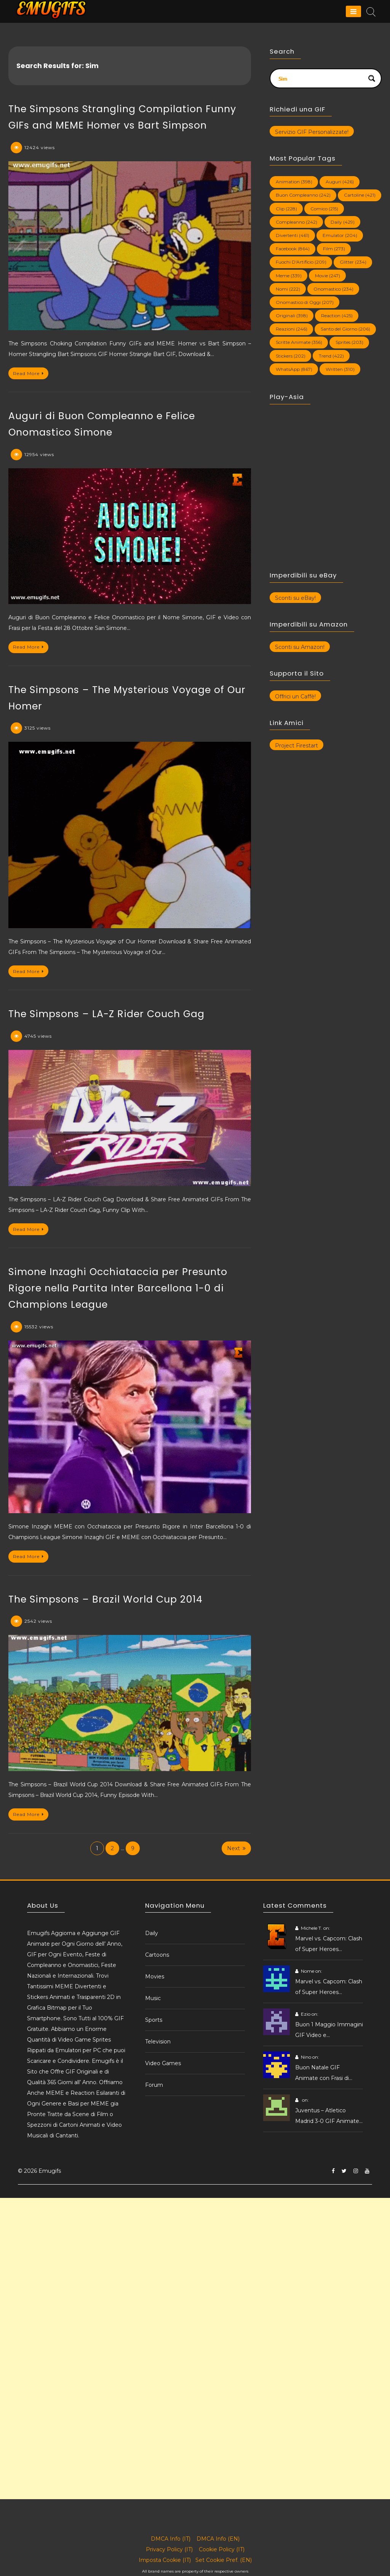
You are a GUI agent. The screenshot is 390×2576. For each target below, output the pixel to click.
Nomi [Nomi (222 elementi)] (288, 289)
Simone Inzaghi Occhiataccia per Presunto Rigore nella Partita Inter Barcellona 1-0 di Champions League (117, 1288)
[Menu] (353, 11)
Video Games (163, 2063)
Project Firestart (296, 745)
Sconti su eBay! (295, 598)
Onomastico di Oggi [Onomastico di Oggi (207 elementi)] (305, 302)
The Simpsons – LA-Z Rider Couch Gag (106, 1014)
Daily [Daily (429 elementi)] (343, 222)
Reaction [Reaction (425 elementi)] (337, 315)
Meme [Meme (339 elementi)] (289, 275)
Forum (154, 2084)
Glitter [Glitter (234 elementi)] (353, 262)
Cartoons (157, 1954)
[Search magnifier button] (371, 78)
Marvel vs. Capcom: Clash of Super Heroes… (328, 1944)
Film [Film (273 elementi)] (334, 248)
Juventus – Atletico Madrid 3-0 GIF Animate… (329, 2115)
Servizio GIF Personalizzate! (311, 132)
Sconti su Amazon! (299, 647)
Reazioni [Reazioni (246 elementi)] (291, 329)
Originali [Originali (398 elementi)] (292, 315)
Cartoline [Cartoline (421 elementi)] (360, 195)
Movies (154, 1976)
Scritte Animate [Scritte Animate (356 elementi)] (299, 342)
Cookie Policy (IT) (222, 2549)
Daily (151, 1933)
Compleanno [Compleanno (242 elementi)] (296, 222)
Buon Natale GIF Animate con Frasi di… (323, 2072)
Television (158, 2041)
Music (153, 1998)
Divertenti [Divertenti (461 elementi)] (292, 235)
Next (236, 1848)
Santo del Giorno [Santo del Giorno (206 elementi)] (345, 329)
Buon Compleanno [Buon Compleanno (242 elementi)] (303, 195)
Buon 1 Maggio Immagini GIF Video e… (329, 2030)
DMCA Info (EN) (218, 2538)
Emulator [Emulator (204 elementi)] (340, 235)
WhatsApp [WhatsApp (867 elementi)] (294, 369)
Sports (153, 2019)
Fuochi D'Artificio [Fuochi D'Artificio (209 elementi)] (301, 262)
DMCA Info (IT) (170, 2538)
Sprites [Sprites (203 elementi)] (349, 342)
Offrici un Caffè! (295, 696)
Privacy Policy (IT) (169, 2549)
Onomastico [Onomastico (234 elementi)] (333, 289)
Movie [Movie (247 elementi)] (327, 275)
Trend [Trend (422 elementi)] (331, 356)
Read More (28, 373)
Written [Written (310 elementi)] (340, 369)
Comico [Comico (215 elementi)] (324, 208)
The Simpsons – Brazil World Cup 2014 (105, 1599)
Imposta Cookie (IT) (165, 2560)
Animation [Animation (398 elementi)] (294, 181)
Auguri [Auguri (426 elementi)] (340, 181)
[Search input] (320, 78)
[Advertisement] (195, 2251)
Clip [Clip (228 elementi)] (286, 208)
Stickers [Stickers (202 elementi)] (290, 356)
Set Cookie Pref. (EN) (223, 2560)
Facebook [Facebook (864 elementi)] (293, 248)
